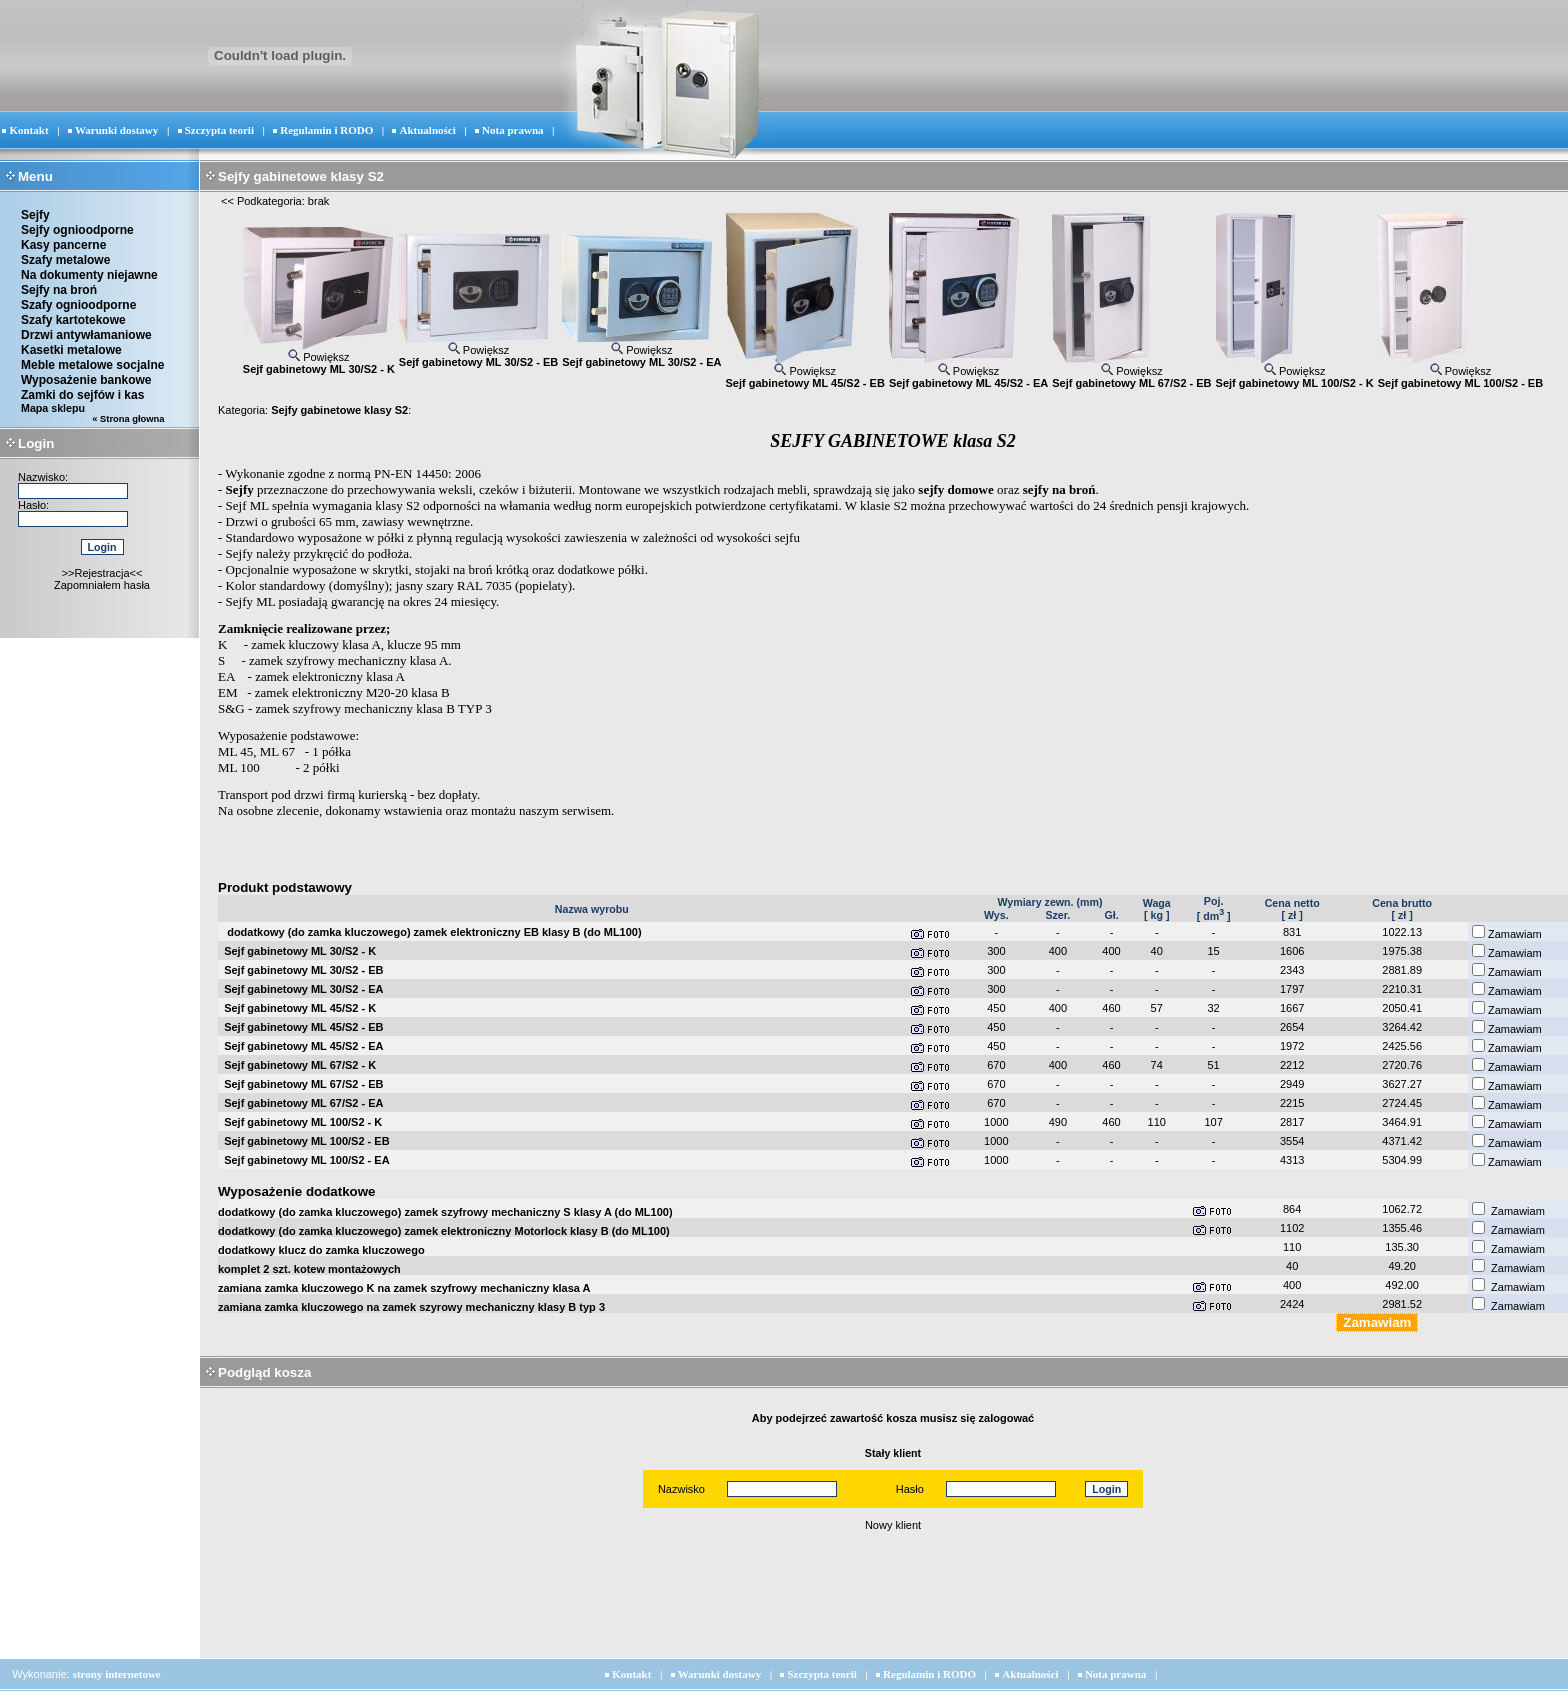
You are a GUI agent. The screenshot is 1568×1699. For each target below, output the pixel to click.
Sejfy (35, 215)
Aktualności (428, 130)
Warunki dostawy (116, 130)
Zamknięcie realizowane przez (302, 628)
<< (227, 201)
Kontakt (28, 130)
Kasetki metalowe (71, 350)
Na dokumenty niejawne (89, 275)
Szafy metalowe (65, 260)
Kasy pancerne (63, 245)
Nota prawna (512, 130)
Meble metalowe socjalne (92, 365)
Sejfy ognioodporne (77, 230)
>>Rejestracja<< (102, 573)
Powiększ (319, 357)
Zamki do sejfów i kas (82, 395)
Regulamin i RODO (326, 130)
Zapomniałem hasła (102, 585)
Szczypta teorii (219, 130)
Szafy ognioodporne (78, 305)
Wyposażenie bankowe (86, 380)
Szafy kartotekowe (73, 320)
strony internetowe (117, 1674)
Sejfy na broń (59, 290)
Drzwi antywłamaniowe (86, 335)
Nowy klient (893, 1525)
